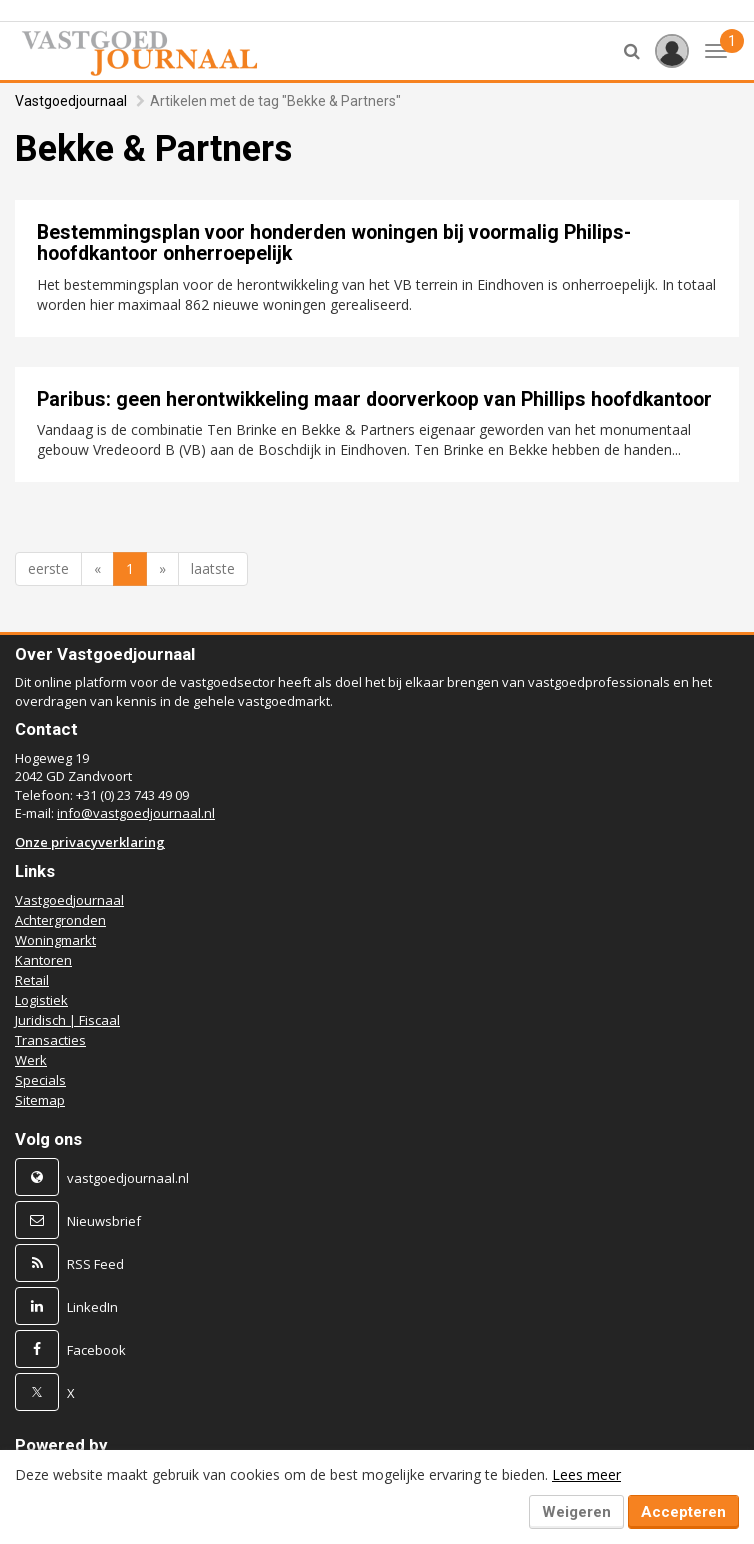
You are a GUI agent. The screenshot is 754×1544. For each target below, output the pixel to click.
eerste (48, 568)
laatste (213, 568)
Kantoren (43, 960)
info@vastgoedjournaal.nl (136, 813)
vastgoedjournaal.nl (128, 1178)
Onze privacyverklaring (90, 842)
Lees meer (586, 1474)
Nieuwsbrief (104, 1221)
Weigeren (576, 1512)
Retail (32, 980)
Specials (40, 1080)
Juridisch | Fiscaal (67, 1020)
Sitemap (40, 1100)
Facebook (96, 1350)
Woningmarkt (55, 940)
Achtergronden (60, 920)
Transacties (50, 1040)
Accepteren (683, 1512)
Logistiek (41, 1000)
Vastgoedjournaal (71, 101)
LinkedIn (92, 1307)
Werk (31, 1060)
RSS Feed (95, 1264)
